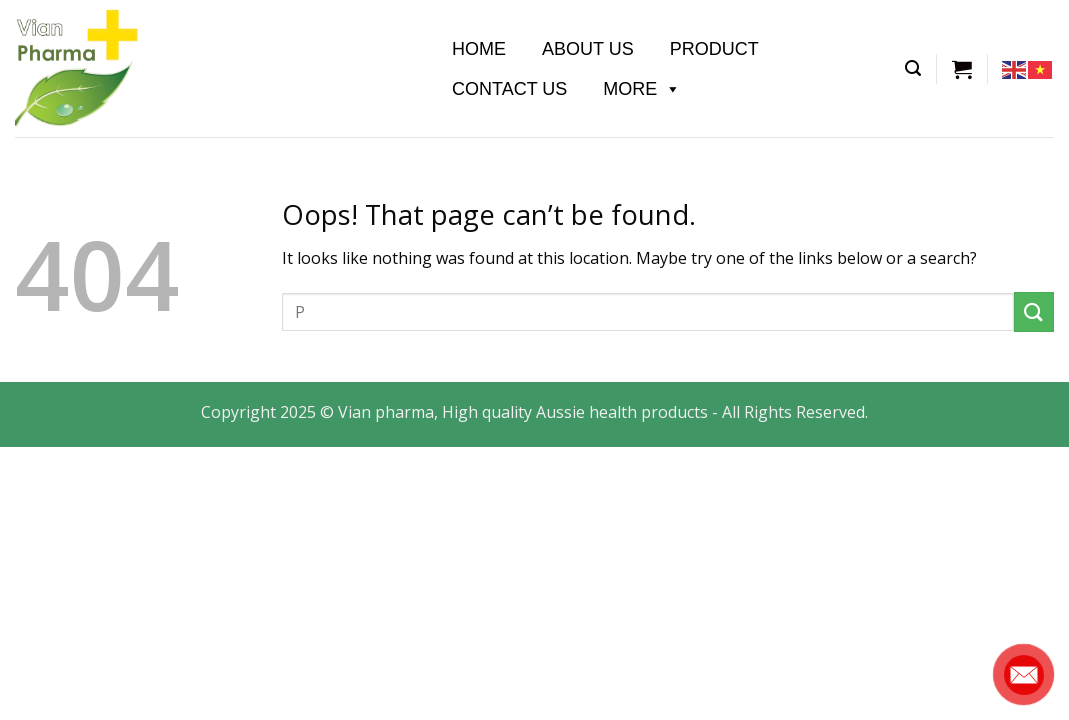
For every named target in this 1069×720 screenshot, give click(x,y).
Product (714, 49)
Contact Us (509, 89)
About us (588, 49)
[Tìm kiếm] (913, 68)
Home (479, 49)
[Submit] (1034, 311)
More (642, 89)
